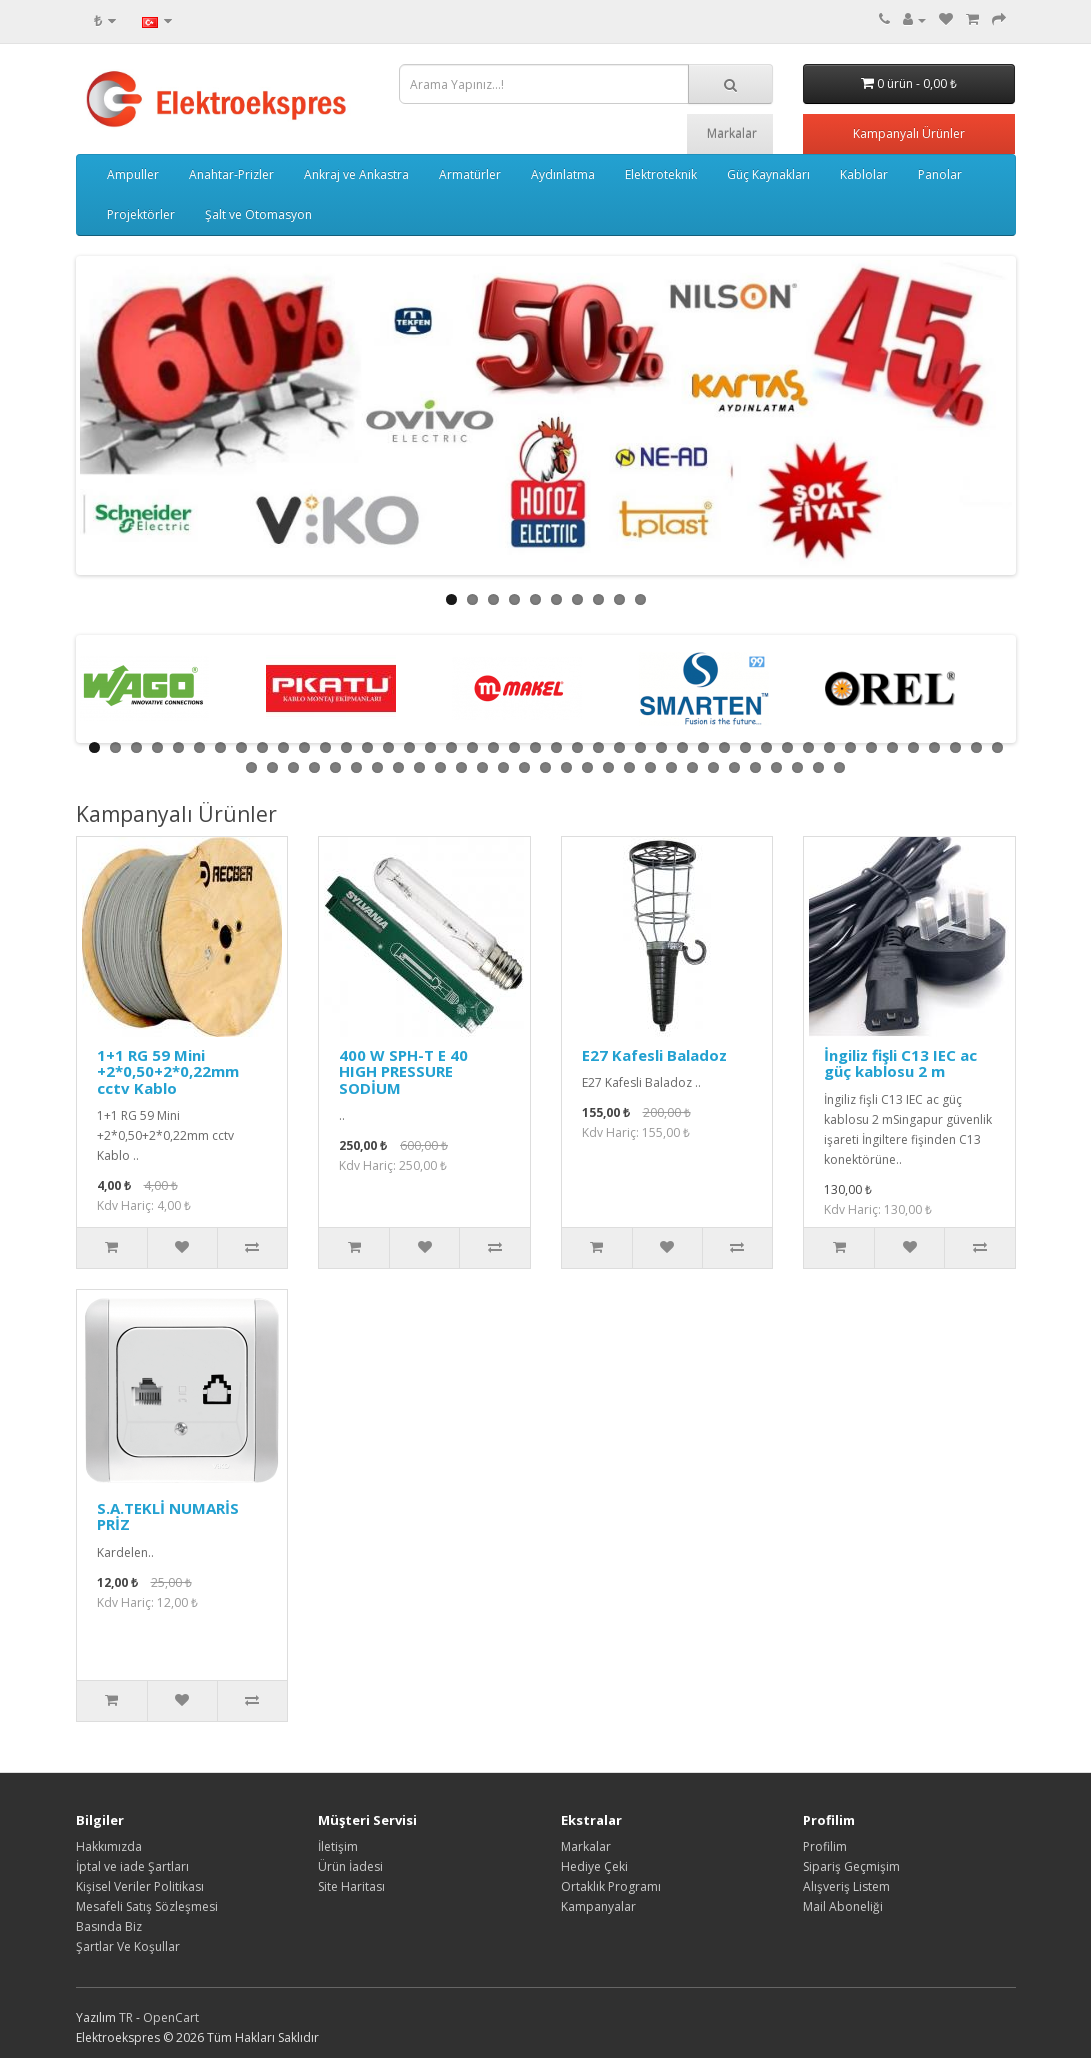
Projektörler (141, 214)
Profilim (825, 1846)
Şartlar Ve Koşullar (128, 1946)
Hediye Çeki (594, 1866)
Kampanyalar (598, 1906)
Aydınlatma (563, 174)
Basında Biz (109, 1926)
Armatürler (470, 174)
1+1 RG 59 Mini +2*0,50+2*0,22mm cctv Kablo (168, 1071)
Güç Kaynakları (768, 174)
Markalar (732, 133)
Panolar (940, 174)
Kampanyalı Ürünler (909, 133)
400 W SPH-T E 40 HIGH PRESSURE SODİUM (403, 1071)
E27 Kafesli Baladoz (654, 1055)
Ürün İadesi (350, 1866)
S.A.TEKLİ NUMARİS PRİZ (168, 1516)
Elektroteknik (661, 174)
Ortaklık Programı (611, 1886)
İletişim (338, 1846)
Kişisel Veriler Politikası (140, 1886)
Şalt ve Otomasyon (258, 214)
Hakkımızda (109, 1846)
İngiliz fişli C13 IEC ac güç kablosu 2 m (900, 1063)
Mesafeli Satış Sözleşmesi (147, 1906)
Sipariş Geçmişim (851, 1866)
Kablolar (864, 174)
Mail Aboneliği (843, 1906)
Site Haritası (351, 1886)
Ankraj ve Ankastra (356, 174)
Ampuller (133, 174)
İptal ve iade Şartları (132, 1866)
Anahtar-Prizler (231, 174)
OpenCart (171, 2017)
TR (127, 2017)
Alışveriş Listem (846, 1886)
